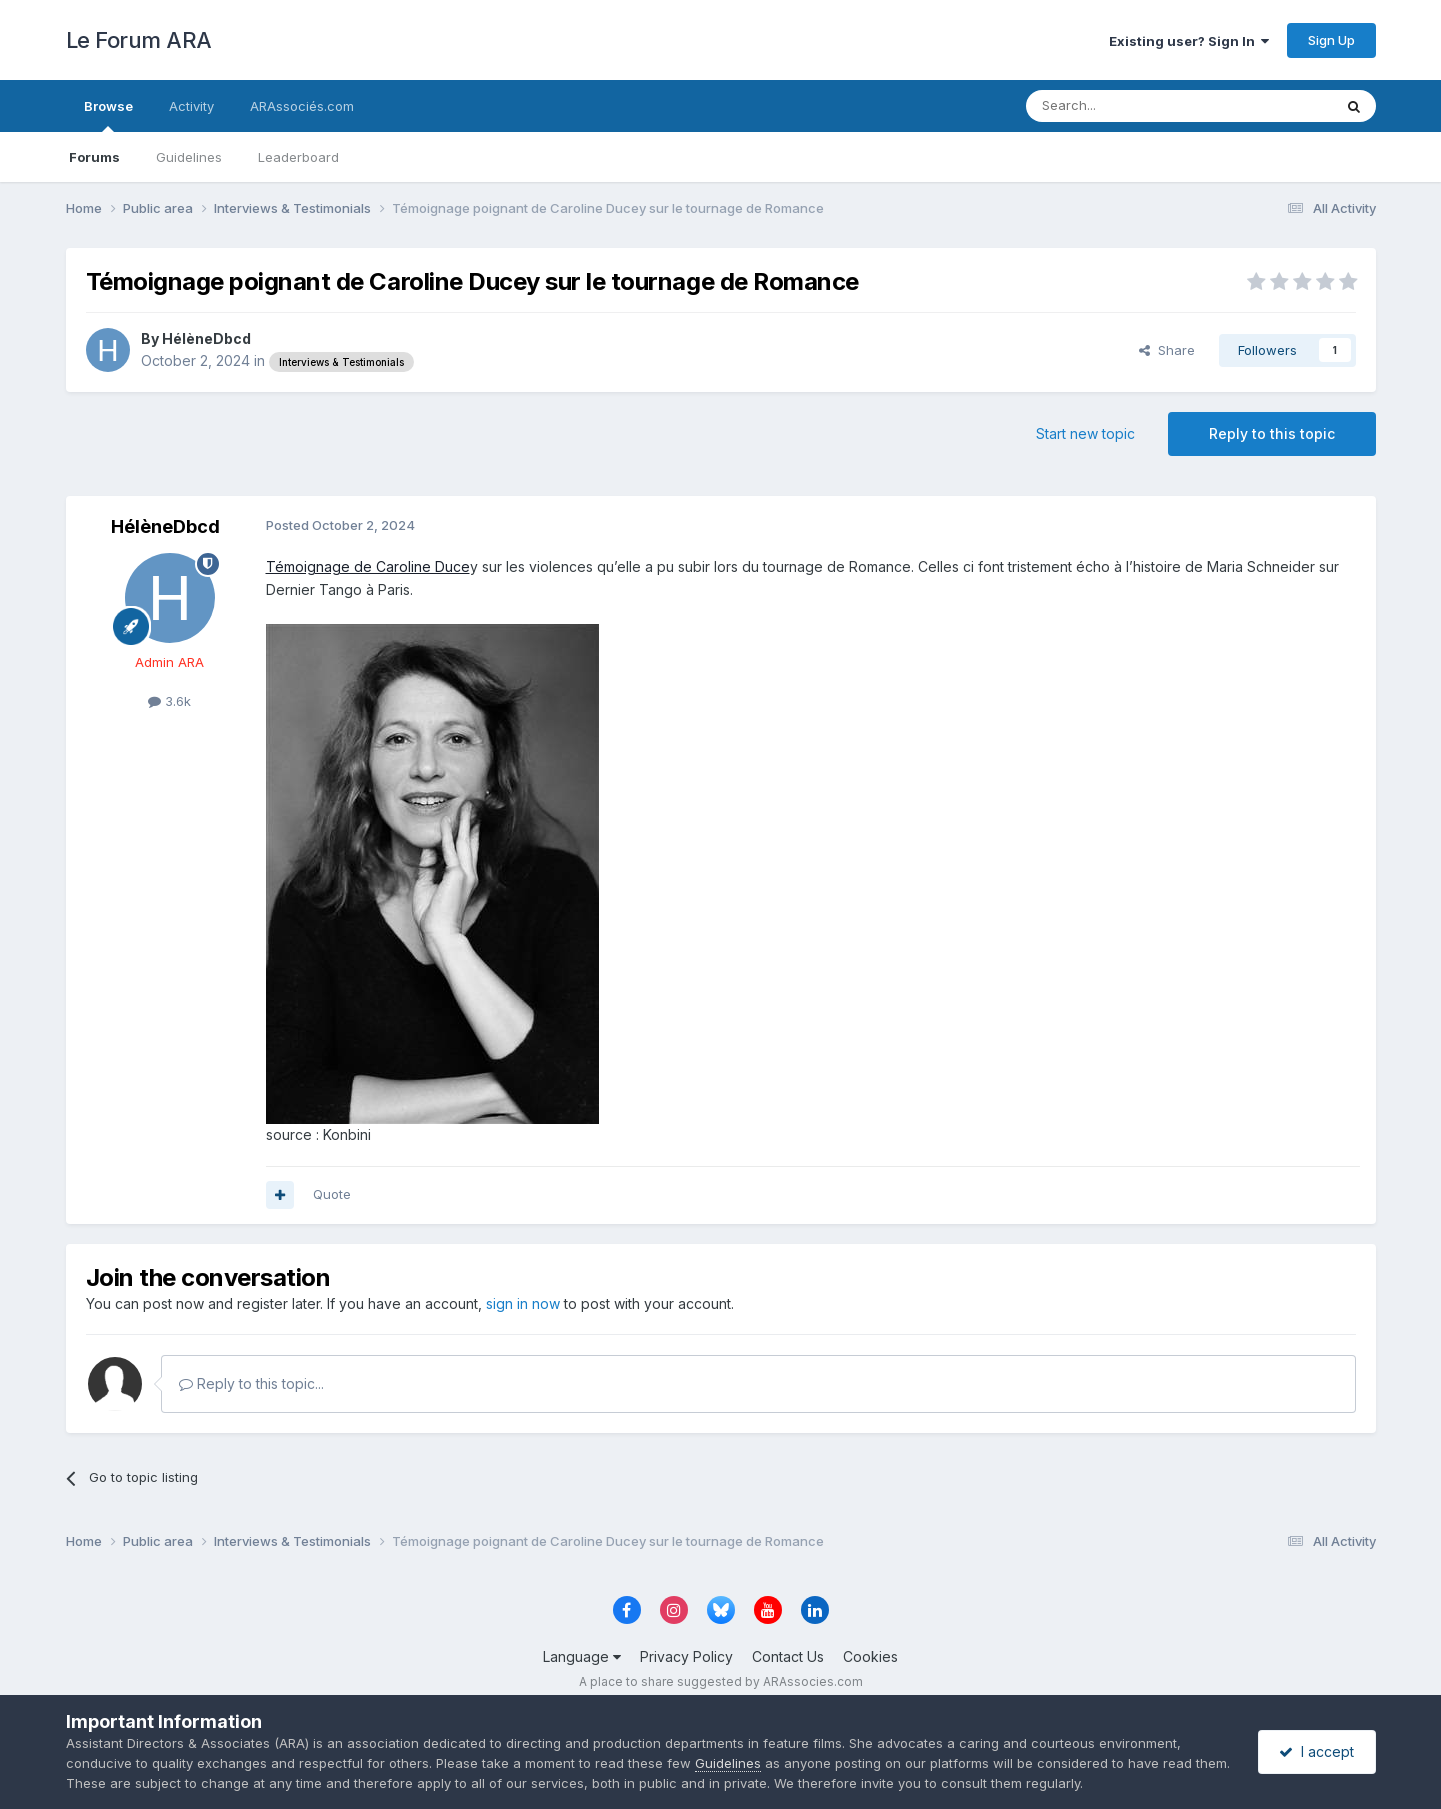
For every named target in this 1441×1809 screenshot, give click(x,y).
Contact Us (788, 1656)
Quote (332, 1194)
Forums (94, 157)
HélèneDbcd (206, 338)
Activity (191, 106)
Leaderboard (298, 157)
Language (582, 1656)
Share (1167, 350)
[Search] (1128, 106)
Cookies (870, 1656)
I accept (1316, 1751)
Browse (108, 115)
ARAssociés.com (302, 106)
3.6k (169, 701)
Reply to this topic (1272, 433)
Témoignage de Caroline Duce (368, 566)
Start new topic (1085, 433)
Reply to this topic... (251, 1383)
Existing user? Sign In (1189, 41)
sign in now (523, 1303)
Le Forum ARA (139, 40)
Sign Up (1331, 40)
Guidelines (189, 157)
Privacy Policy (686, 1656)
